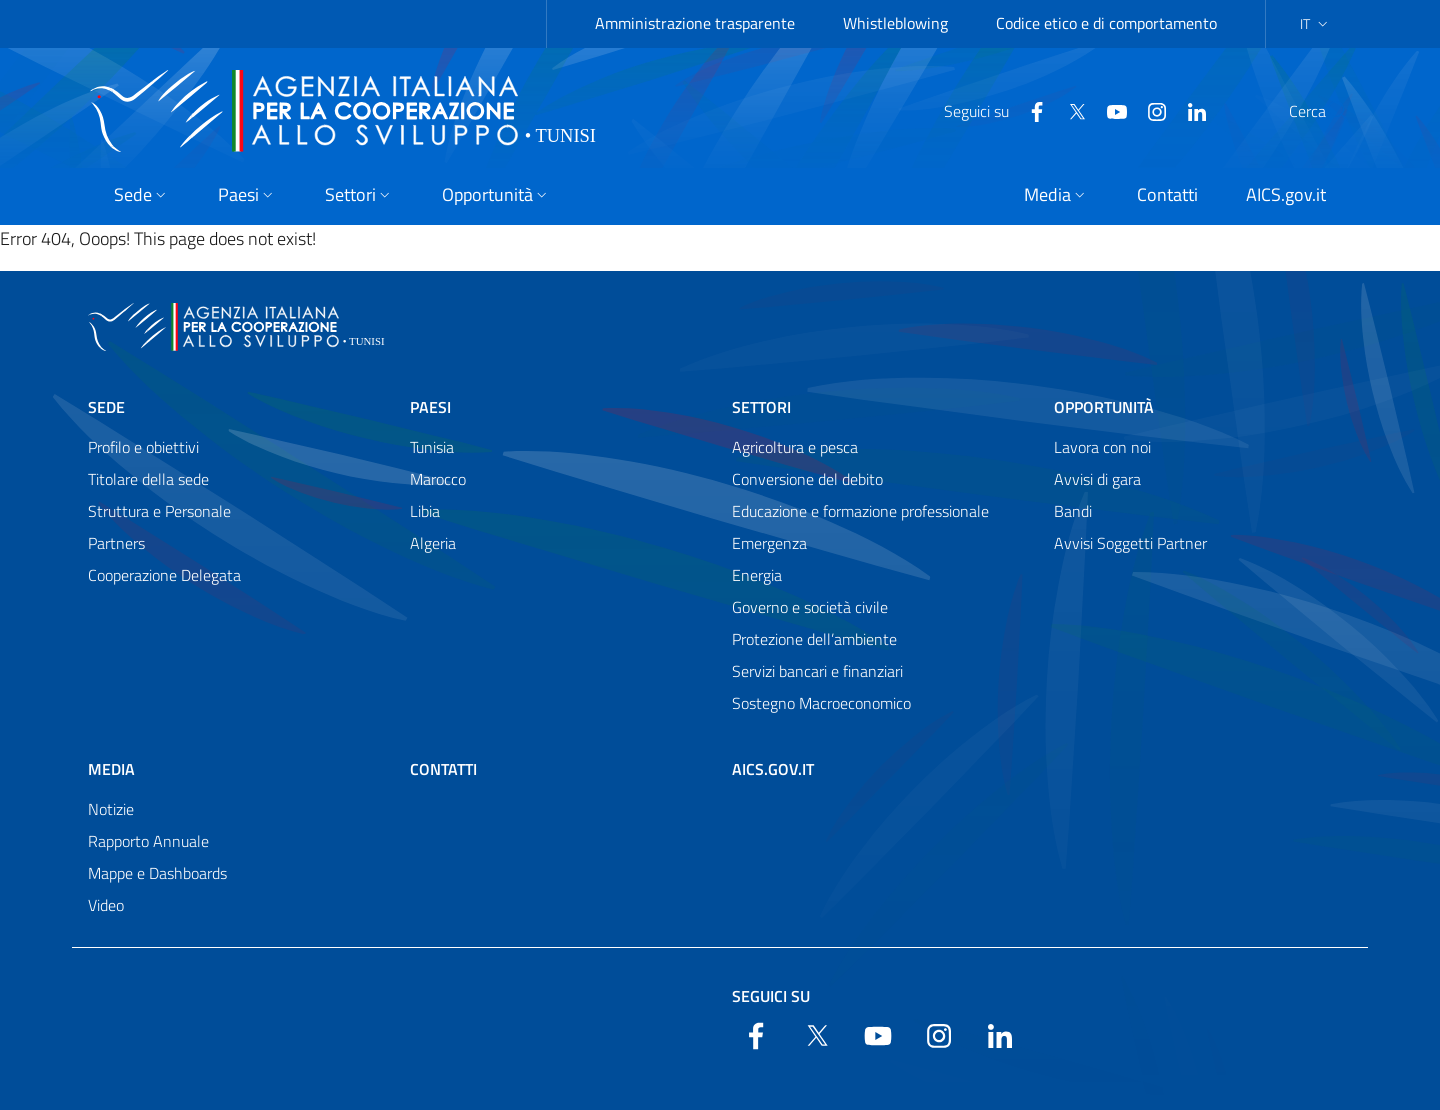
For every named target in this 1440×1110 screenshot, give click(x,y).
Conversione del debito (807, 479)
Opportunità (1104, 407)
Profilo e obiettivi (143, 447)
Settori (761, 407)
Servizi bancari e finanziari (817, 671)
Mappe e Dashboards (157, 873)
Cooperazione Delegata (164, 575)
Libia (425, 511)
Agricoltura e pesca (795, 447)
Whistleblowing (895, 23)
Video (106, 905)
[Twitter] (1029, 110)
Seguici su (771, 996)
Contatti (443, 769)
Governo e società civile (810, 607)
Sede (106, 407)
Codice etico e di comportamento (1106, 23)
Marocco (438, 479)
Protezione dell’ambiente (814, 639)
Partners (116, 543)
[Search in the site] (1326, 111)
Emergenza (769, 543)
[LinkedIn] (1149, 110)
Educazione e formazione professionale (860, 511)
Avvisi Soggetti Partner (1130, 543)
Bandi (1073, 511)
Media (111, 769)
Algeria (433, 543)
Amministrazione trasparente (695, 23)
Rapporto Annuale (148, 841)
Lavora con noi (1102, 447)
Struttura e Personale (159, 511)
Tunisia (432, 447)
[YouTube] (1069, 110)
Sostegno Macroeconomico (821, 703)
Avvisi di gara (1097, 479)
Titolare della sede (148, 479)
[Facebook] (989, 110)
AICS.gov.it (773, 769)
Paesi (430, 407)
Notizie (111, 809)
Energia (757, 575)
